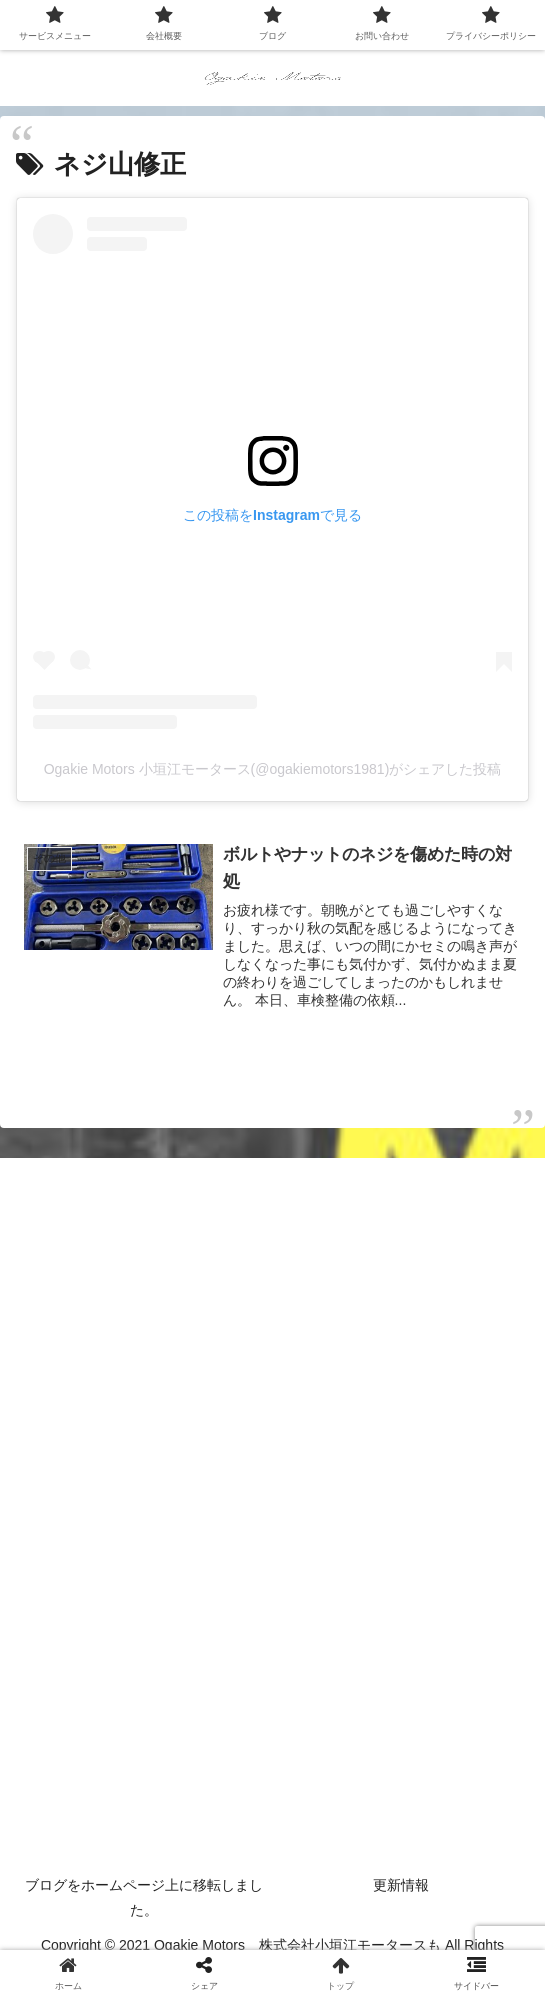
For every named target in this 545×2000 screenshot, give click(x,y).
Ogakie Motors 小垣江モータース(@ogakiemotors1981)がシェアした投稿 (273, 769)
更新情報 (401, 1885)
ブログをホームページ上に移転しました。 (144, 1897)
